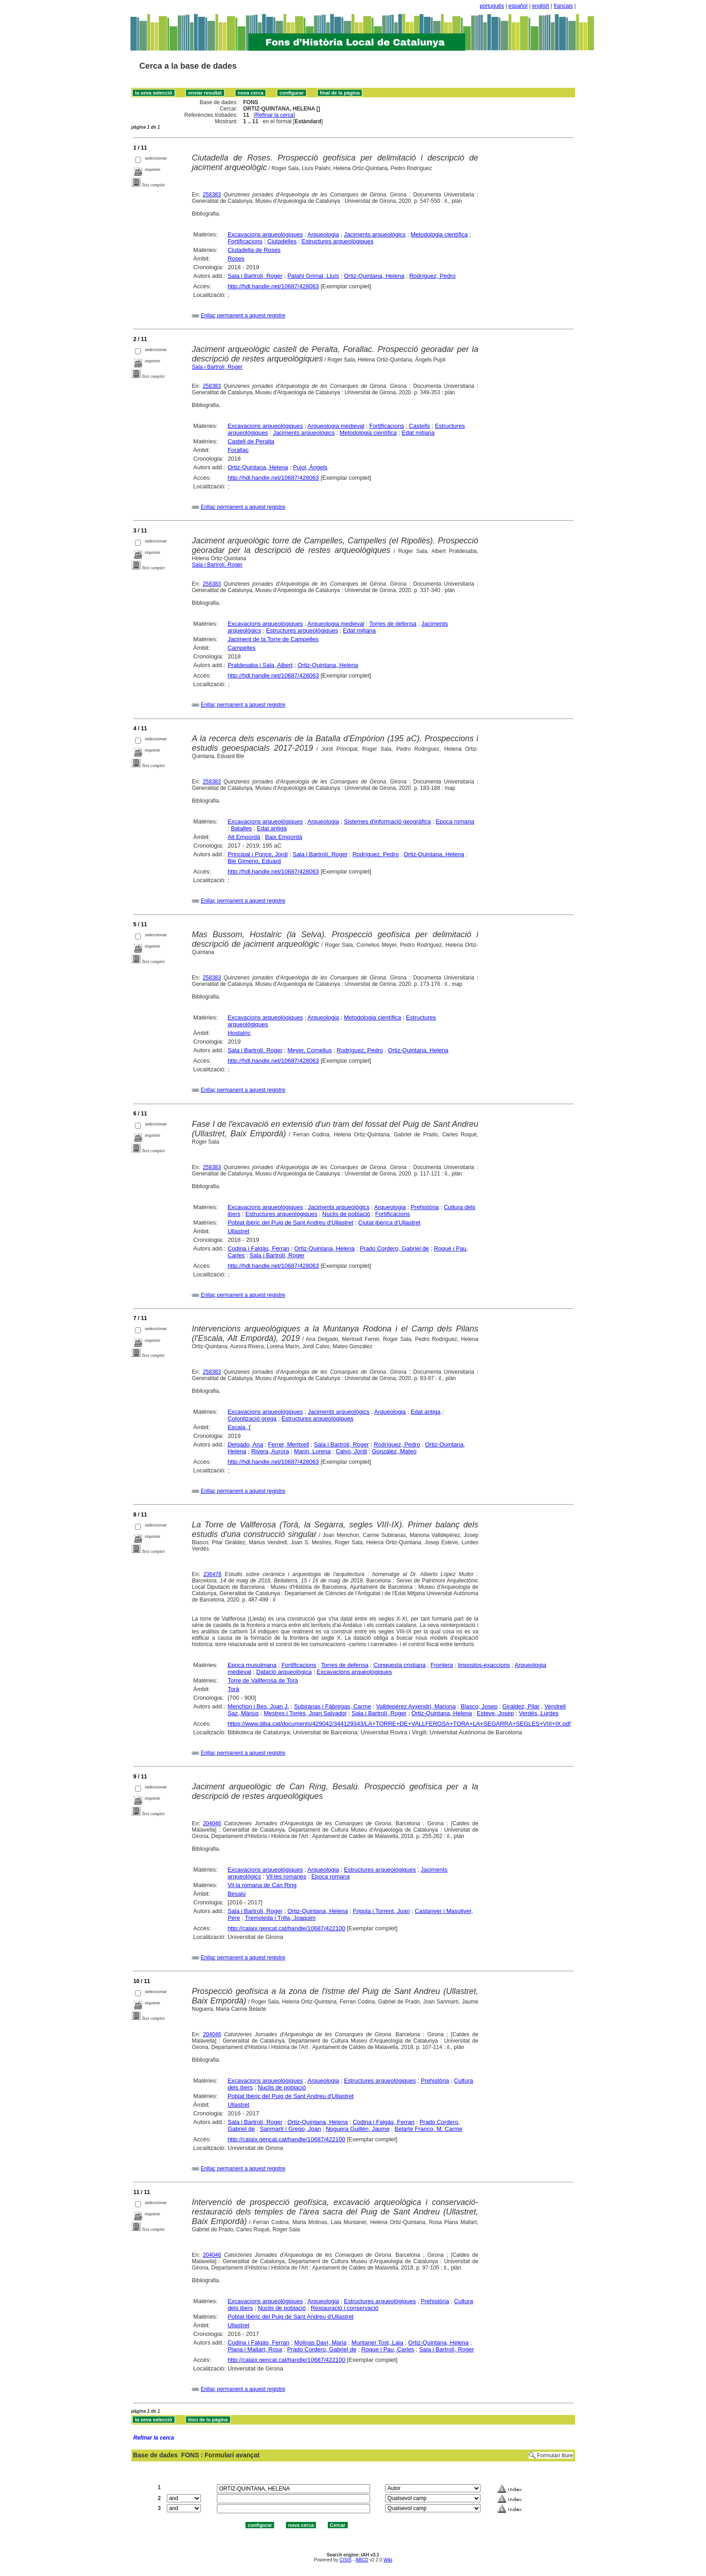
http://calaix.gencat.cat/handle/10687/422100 (286, 1928)
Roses (236, 258)
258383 (212, 194)
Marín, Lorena (312, 1451)
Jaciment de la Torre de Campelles (273, 639)
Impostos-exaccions (484, 1665)
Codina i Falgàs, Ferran (259, 1248)
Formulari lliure (555, 2455)
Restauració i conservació (344, 2308)
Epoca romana (455, 821)
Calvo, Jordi (351, 1451)
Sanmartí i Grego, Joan (290, 2128)
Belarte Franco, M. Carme (429, 2128)
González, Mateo (394, 1451)
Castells (419, 425)
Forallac (238, 450)
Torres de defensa (392, 623)
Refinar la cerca (274, 115)
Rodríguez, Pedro (432, 275)
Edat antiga (272, 828)
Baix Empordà (283, 837)
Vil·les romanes (286, 1876)
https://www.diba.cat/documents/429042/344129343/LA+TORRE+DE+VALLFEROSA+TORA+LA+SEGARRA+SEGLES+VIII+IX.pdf (399, 1723)
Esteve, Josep (495, 1713)
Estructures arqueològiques (337, 241)
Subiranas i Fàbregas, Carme (332, 1706)
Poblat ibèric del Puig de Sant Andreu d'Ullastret (290, 1222)
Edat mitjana (418, 432)
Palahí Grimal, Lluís (313, 275)
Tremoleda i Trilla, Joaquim (280, 1917)
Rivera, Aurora (270, 1451)
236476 (212, 1574)
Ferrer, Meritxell (288, 1444)
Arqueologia (323, 234)
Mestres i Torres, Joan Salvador (305, 1713)
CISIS (346, 2559)
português (492, 6)
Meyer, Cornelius (309, 1050)
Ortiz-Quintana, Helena (374, 275)
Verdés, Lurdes (538, 1713)
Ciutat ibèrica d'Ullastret (389, 1222)
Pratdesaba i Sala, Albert (260, 665)
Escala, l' (239, 1427)
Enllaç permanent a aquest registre (242, 315)
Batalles (241, 828)
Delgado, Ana (245, 1444)
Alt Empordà (244, 837)
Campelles (241, 647)
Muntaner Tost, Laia (377, 2342)
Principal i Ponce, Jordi (258, 854)
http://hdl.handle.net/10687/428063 (273, 286)
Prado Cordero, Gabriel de (394, 1248)
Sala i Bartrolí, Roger (255, 275)
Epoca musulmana (252, 1665)
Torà (233, 1689)
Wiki (388, 2559)
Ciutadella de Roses (254, 249)
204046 (212, 1823)
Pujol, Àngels (310, 467)
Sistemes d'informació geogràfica (387, 821)
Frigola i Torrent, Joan (381, 1911)
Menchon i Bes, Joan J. (258, 1706)
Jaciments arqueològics (375, 234)
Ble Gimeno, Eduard (254, 861)
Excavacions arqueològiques (265, 234)
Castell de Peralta (251, 441)
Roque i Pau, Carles (387, 2349)
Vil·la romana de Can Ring (262, 1885)
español (517, 6)
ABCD (362, 2559)
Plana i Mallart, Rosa (255, 2349)
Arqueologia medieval (335, 425)
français (563, 6)
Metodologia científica (439, 234)
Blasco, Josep (479, 1706)
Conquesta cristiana (399, 1665)
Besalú (237, 1893)
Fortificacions (245, 241)
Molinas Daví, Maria (320, 2342)
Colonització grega (252, 1418)
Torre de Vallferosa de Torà (263, 1680)
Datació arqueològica (284, 1671)
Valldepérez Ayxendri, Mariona (416, 1706)
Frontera (442, 1665)
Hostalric (239, 1032)
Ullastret (239, 1231)
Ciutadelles (281, 241)
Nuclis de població (346, 1213)
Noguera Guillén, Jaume (358, 2128)
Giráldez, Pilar (521, 1706)
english (540, 6)
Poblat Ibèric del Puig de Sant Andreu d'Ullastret (291, 2096)
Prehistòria (425, 1207)
